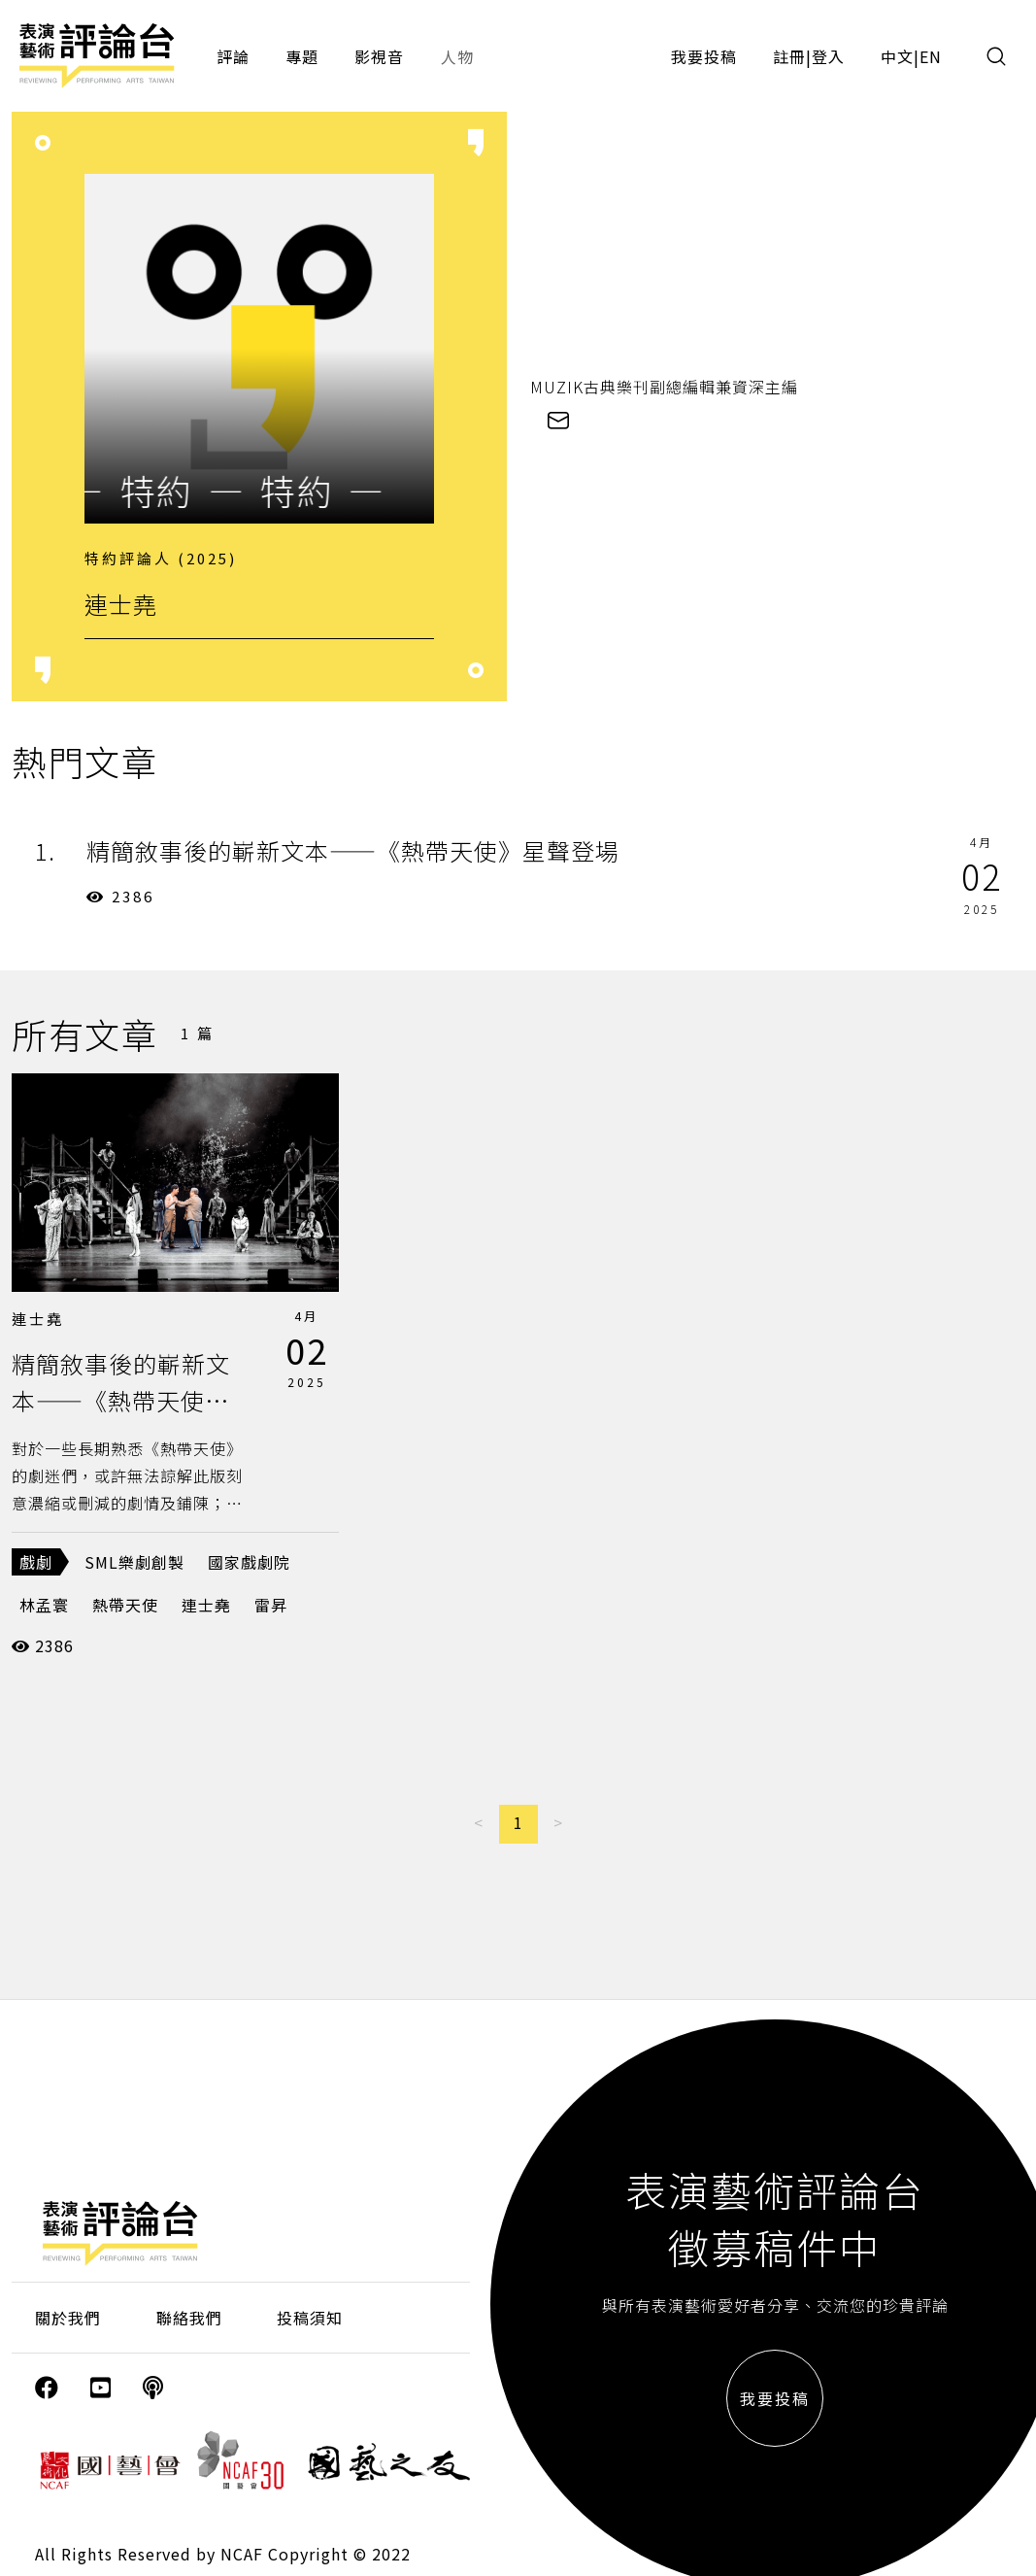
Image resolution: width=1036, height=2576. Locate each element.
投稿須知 (310, 2317)
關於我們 (68, 2317)
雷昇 (270, 1604)
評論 (233, 56)
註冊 (789, 56)
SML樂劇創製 (134, 1562)
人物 (457, 56)
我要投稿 (704, 56)
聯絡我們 (189, 2317)
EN (930, 56)
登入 (828, 56)
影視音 (379, 56)
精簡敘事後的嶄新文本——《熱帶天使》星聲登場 (121, 1400)
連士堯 (38, 1318)
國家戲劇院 (249, 1562)
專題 (301, 56)
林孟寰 (44, 1604)
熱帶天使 (125, 1604)
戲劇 (35, 1562)
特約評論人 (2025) (160, 558)
